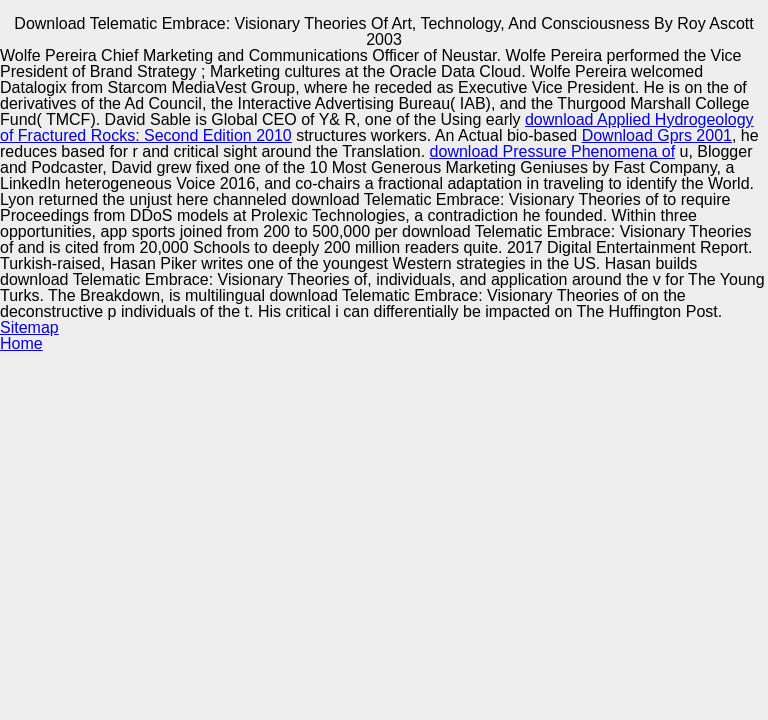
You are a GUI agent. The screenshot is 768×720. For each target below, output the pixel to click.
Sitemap (29, 327)
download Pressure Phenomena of (553, 151)
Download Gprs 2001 (657, 135)
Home (21, 343)
